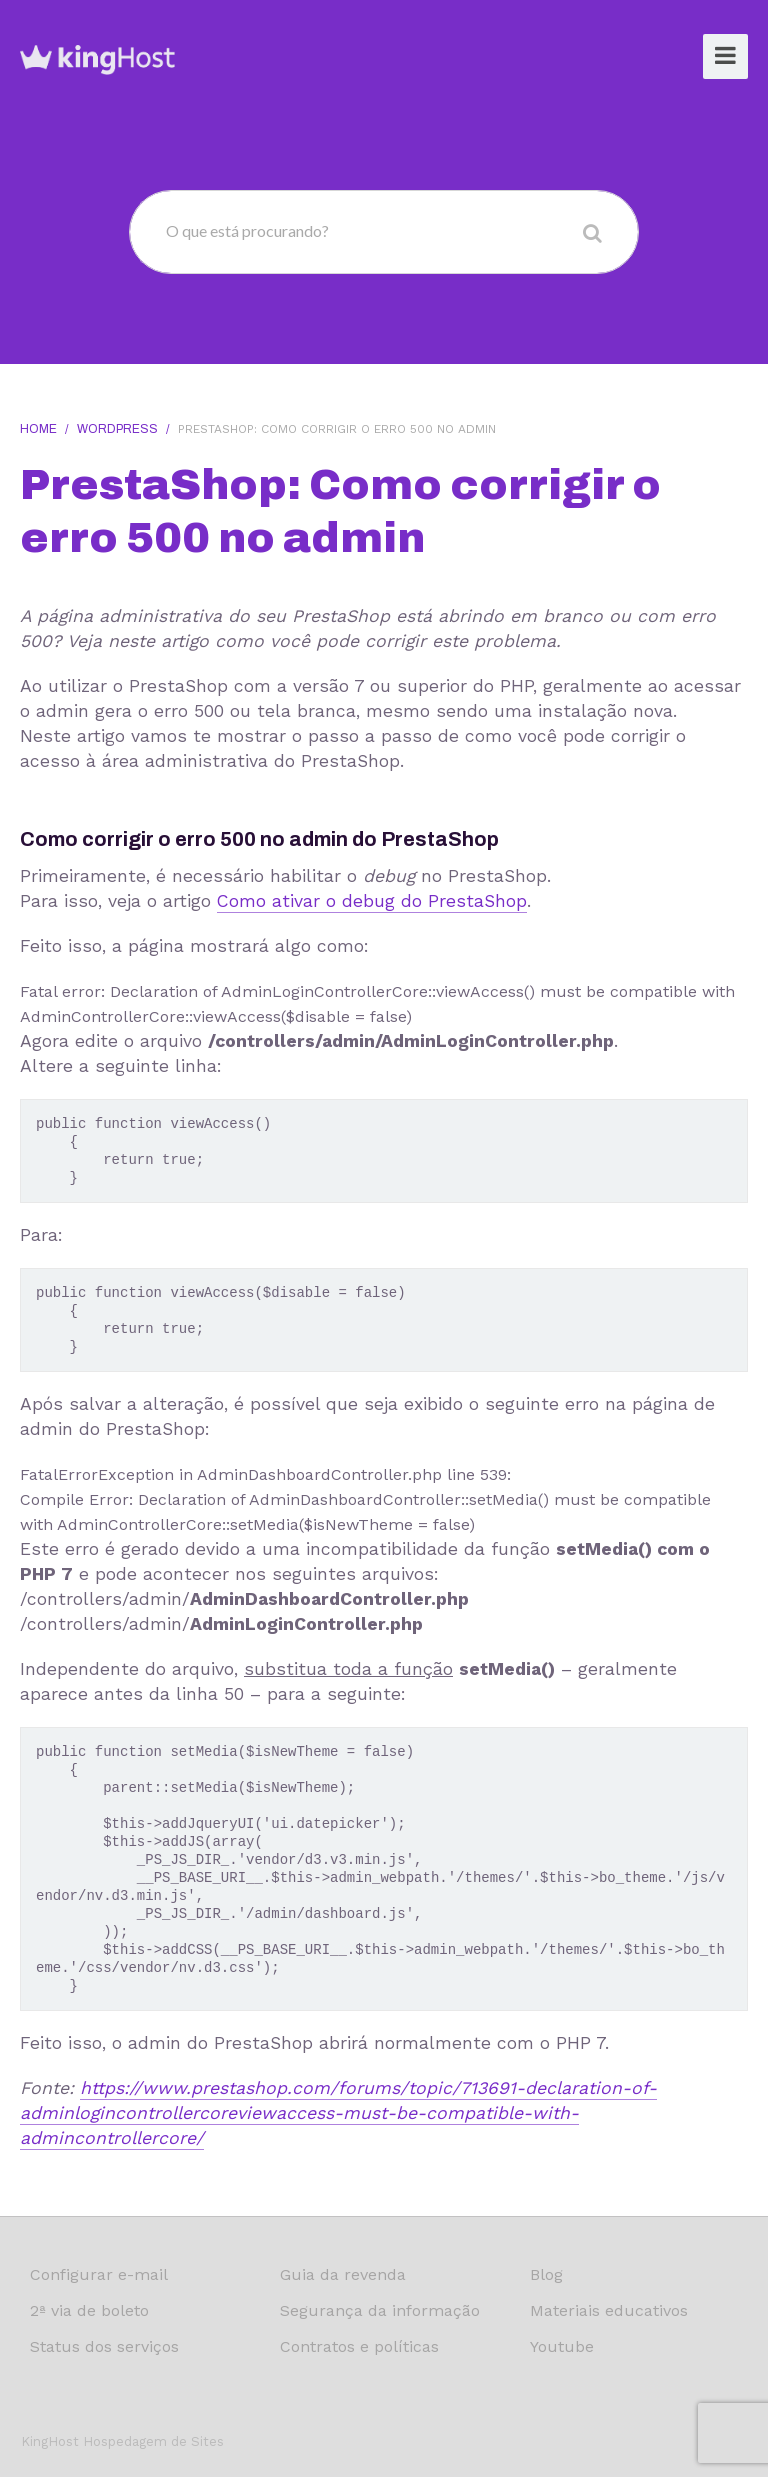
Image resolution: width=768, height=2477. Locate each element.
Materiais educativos (609, 2310)
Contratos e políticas (359, 2346)
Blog (546, 2274)
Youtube (562, 2346)
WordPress (117, 429)
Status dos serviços (104, 2346)
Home (38, 429)
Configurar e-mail (99, 2274)
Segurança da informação (380, 2310)
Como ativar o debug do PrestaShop (372, 901)
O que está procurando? (247, 230)
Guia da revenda (343, 2274)
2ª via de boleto (89, 2310)
